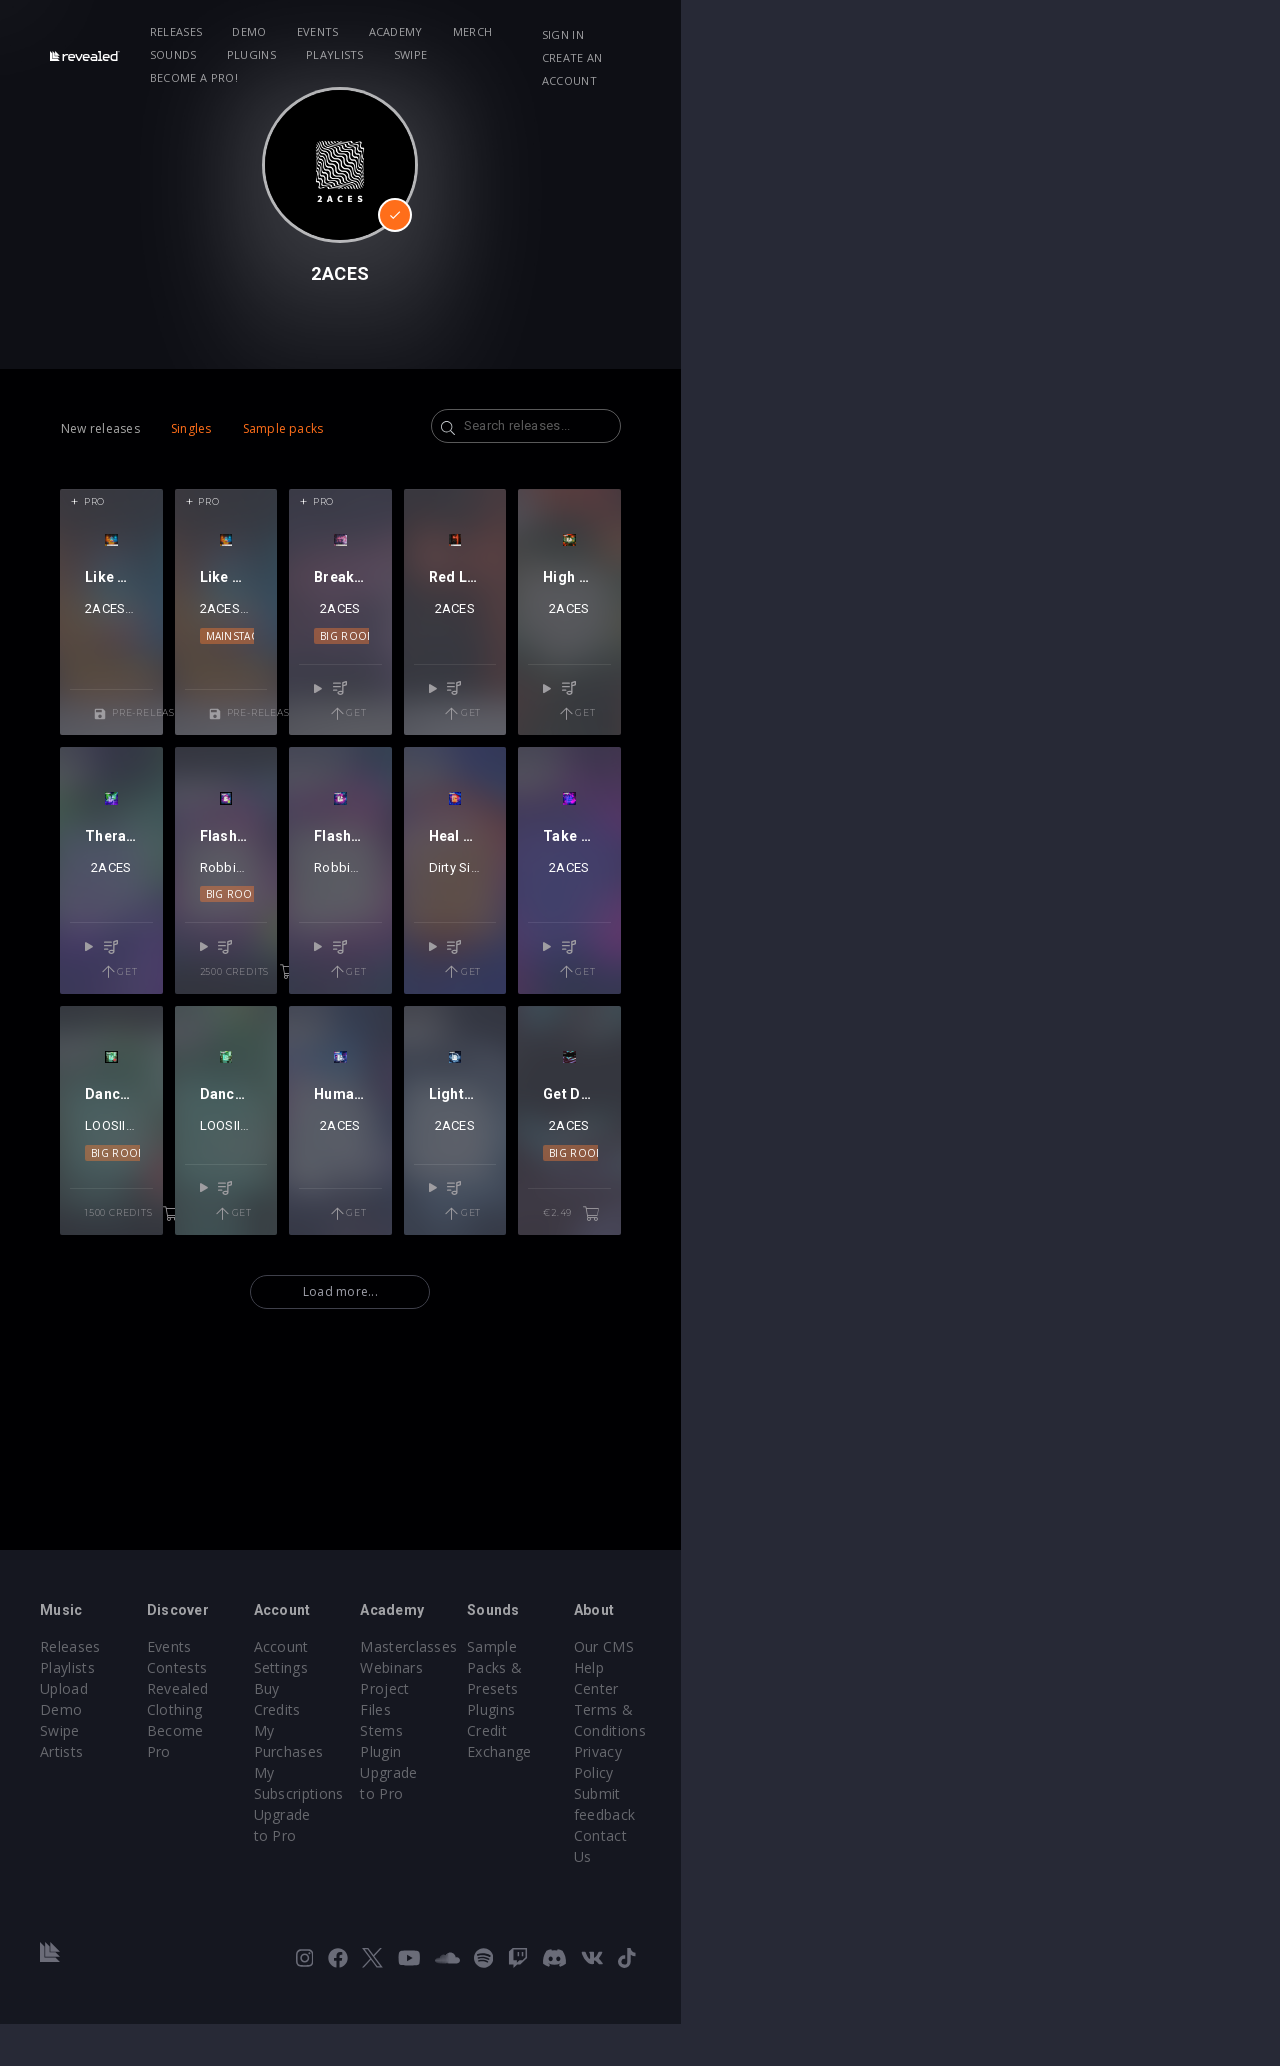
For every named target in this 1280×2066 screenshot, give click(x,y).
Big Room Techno (640, 756)
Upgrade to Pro (505, 1877)
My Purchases (500, 1835)
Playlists (780, 31)
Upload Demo (87, 1835)
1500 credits (209, 1516)
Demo (322, 31)
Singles (191, 428)
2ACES (118, 728)
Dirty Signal (846, 1082)
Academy (468, 31)
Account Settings (510, 1793)
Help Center (1113, 1814)
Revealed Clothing (307, 1835)
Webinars (691, 1814)
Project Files (702, 1835)
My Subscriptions (510, 1856)
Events (390, 31)
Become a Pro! (946, 31)
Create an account (1160, 34)
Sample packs (283, 428)
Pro (94, 501)
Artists (61, 1877)
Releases (248, 31)
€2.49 (1166, 1516)
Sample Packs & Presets (949, 1793)
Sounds (618, 31)
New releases (100, 428)
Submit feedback (1129, 1877)
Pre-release (213, 809)
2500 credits (443, 1163)
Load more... (640, 1594)
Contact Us (1110, 1898)
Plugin (680, 1877)
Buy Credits (492, 1814)
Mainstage (406, 756)
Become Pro (289, 1856)
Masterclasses (708, 1793)
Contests (277, 1814)
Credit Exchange (921, 1835)
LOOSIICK (143, 1435)
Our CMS (1103, 1793)
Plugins (696, 31)
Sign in (1049, 34)
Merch (545, 31)
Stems (681, 1856)
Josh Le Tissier (199, 728)
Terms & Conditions (1141, 1835)
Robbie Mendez (377, 1082)
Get (708, 809)
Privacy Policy (1119, 1856)
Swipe (856, 31)
